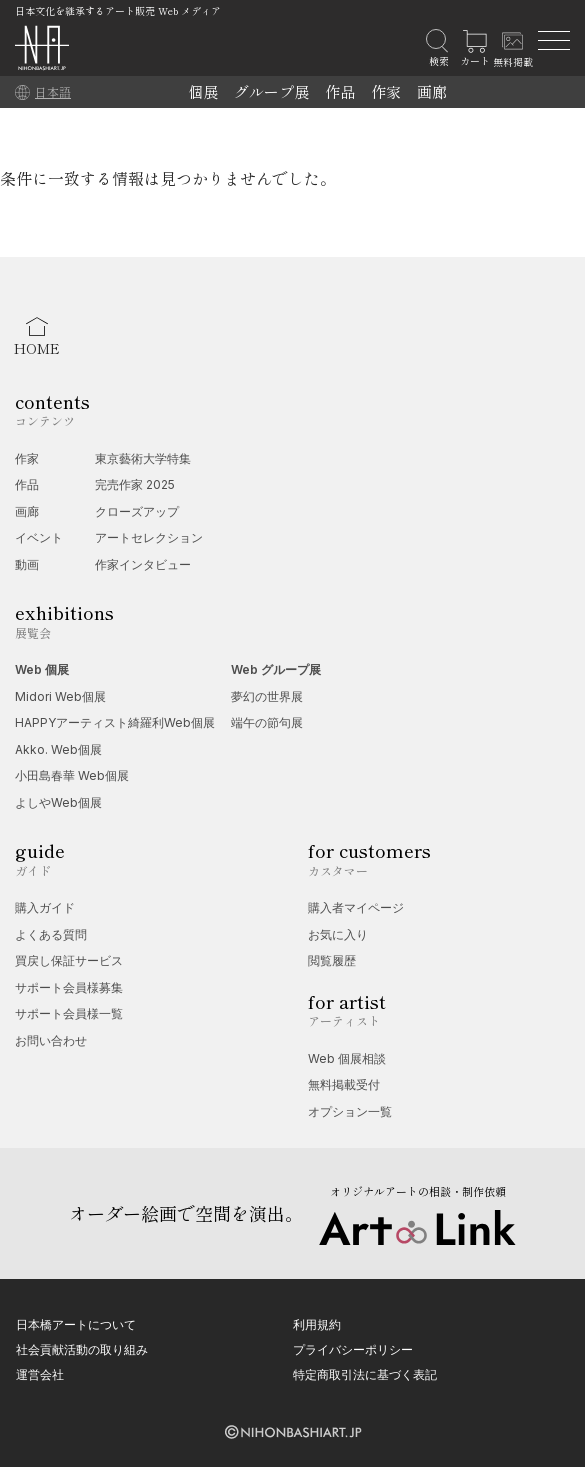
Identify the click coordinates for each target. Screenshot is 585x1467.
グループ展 (271, 91)
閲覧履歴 (332, 960)
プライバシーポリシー (353, 1349)
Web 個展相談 (347, 1058)
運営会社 (40, 1374)
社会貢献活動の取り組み (82, 1349)
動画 (27, 564)
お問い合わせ (51, 1040)
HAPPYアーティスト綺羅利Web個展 (115, 722)
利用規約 (317, 1324)
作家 (386, 91)
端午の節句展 (267, 722)
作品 (340, 91)
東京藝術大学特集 (143, 458)
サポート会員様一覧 (69, 1013)
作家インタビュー (143, 564)
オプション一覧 (350, 1111)
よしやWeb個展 (58, 802)
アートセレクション (149, 537)
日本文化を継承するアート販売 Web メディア (118, 10)
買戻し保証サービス (69, 960)
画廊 (432, 91)
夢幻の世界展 (267, 696)
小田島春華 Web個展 (72, 775)
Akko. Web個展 (58, 749)
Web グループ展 (276, 669)
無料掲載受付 (344, 1084)
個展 (203, 91)
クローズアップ (137, 511)
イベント (39, 537)
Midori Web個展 (60, 696)
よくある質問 (51, 934)
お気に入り (338, 934)
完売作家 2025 (135, 484)
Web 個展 (42, 669)
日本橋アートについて (76, 1324)
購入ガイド (45, 907)
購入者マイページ (356, 907)
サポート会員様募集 (69, 987)
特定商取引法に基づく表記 (365, 1374)
